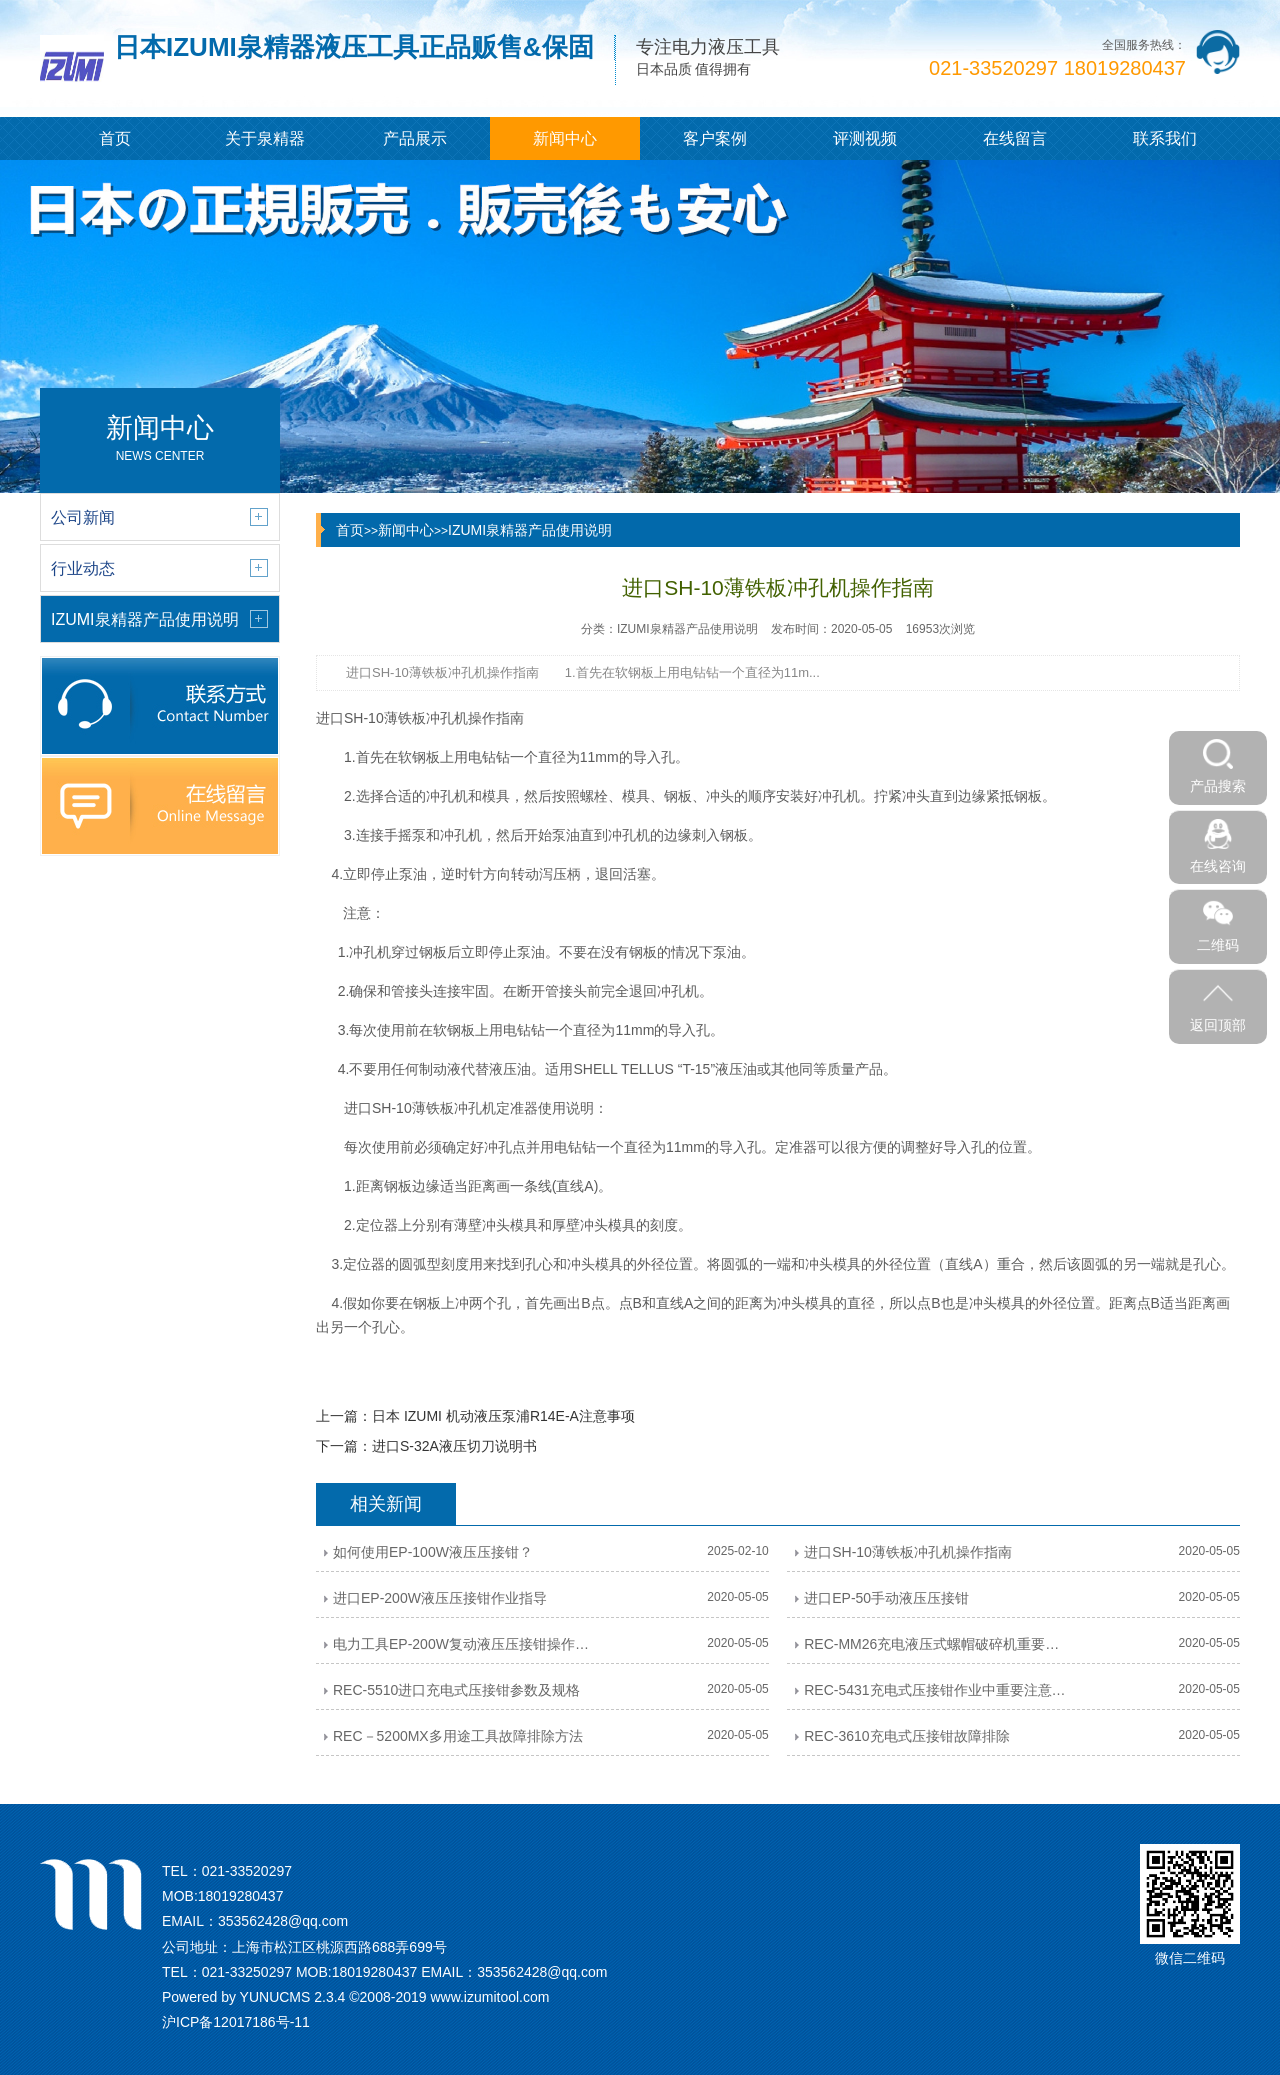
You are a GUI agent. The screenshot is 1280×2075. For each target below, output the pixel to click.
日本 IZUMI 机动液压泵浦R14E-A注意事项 (503, 1416)
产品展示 (415, 138)
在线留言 (1015, 138)
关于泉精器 (265, 138)
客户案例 (715, 138)
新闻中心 (565, 138)
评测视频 (865, 138)
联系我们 (1165, 138)
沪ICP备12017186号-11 (236, 2022)
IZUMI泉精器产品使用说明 (530, 530)
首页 (115, 138)
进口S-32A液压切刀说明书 (454, 1446)
